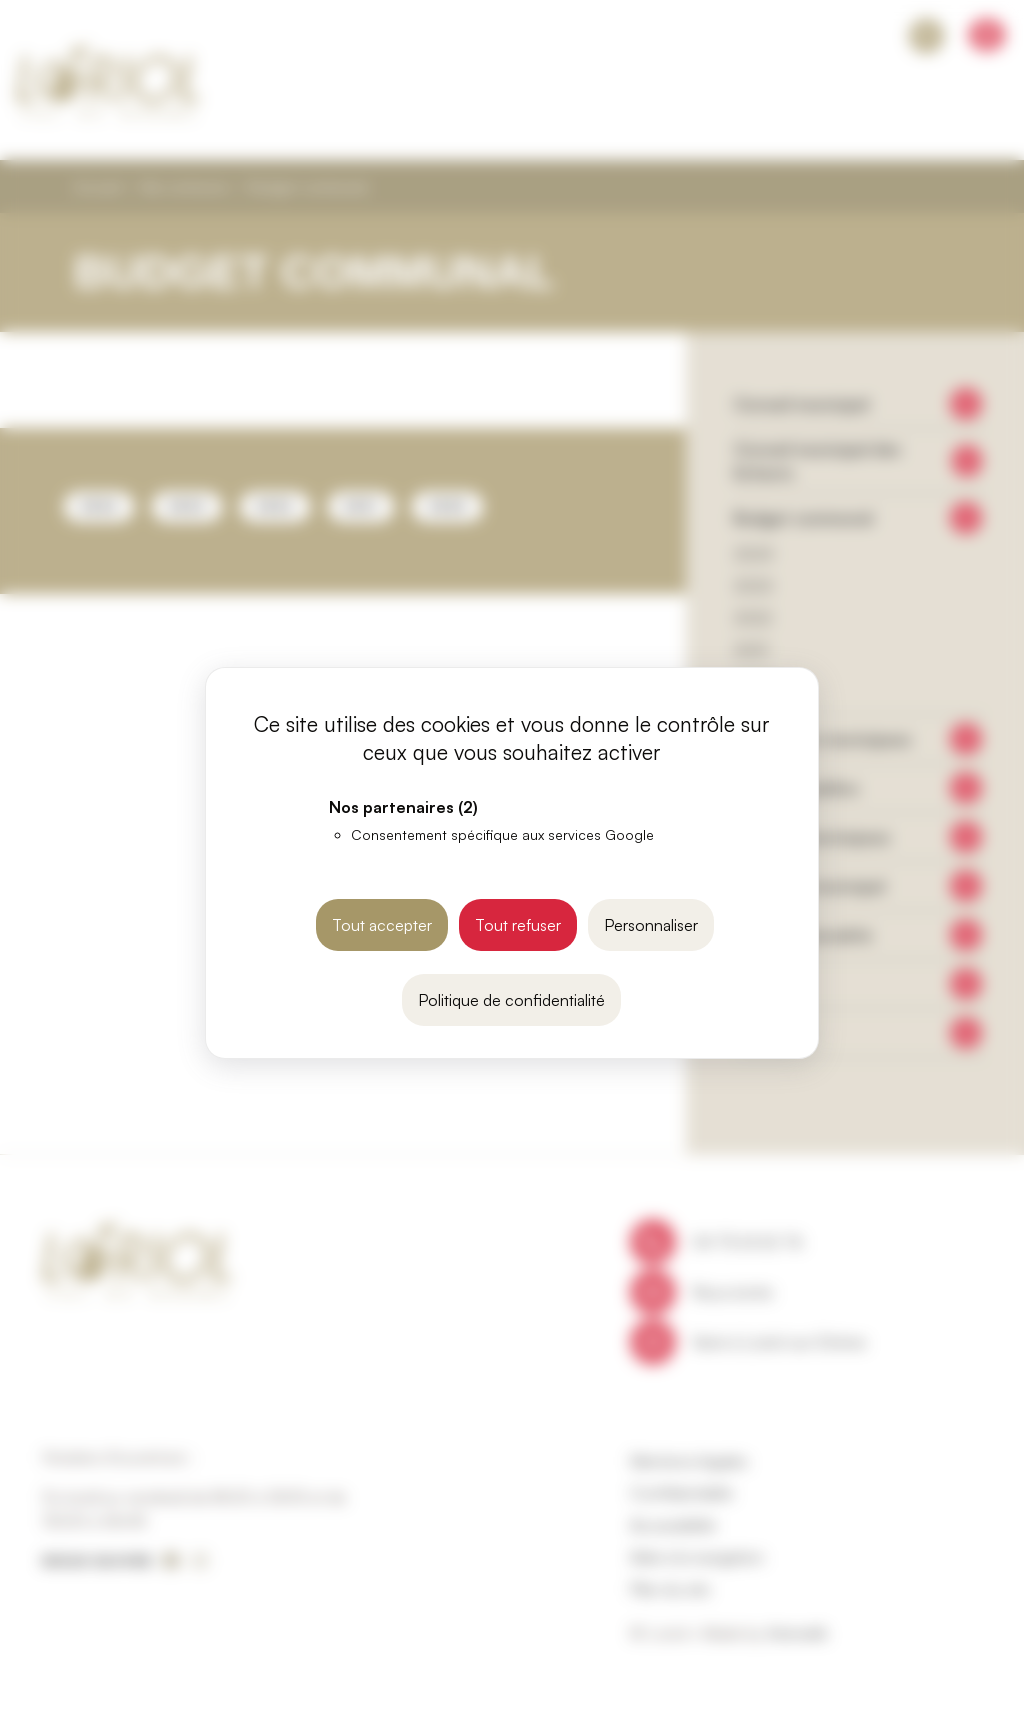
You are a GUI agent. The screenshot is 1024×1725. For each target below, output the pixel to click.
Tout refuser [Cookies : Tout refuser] (518, 925)
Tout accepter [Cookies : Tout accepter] (382, 925)
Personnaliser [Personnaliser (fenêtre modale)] (651, 925)
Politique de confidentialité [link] (511, 1000)
